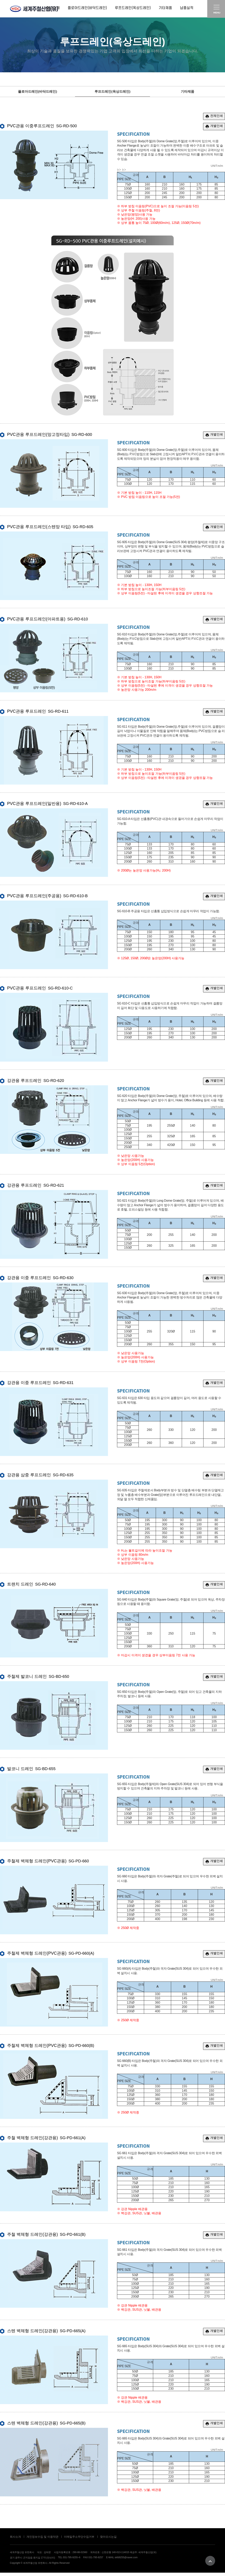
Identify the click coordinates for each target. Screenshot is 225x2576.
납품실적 (186, 8)
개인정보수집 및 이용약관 (42, 2536)
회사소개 (53, 8)
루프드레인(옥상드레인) (133, 8)
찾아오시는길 (108, 2536)
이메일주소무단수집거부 (79, 2536)
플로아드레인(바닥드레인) (87, 8)
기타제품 (165, 8)
